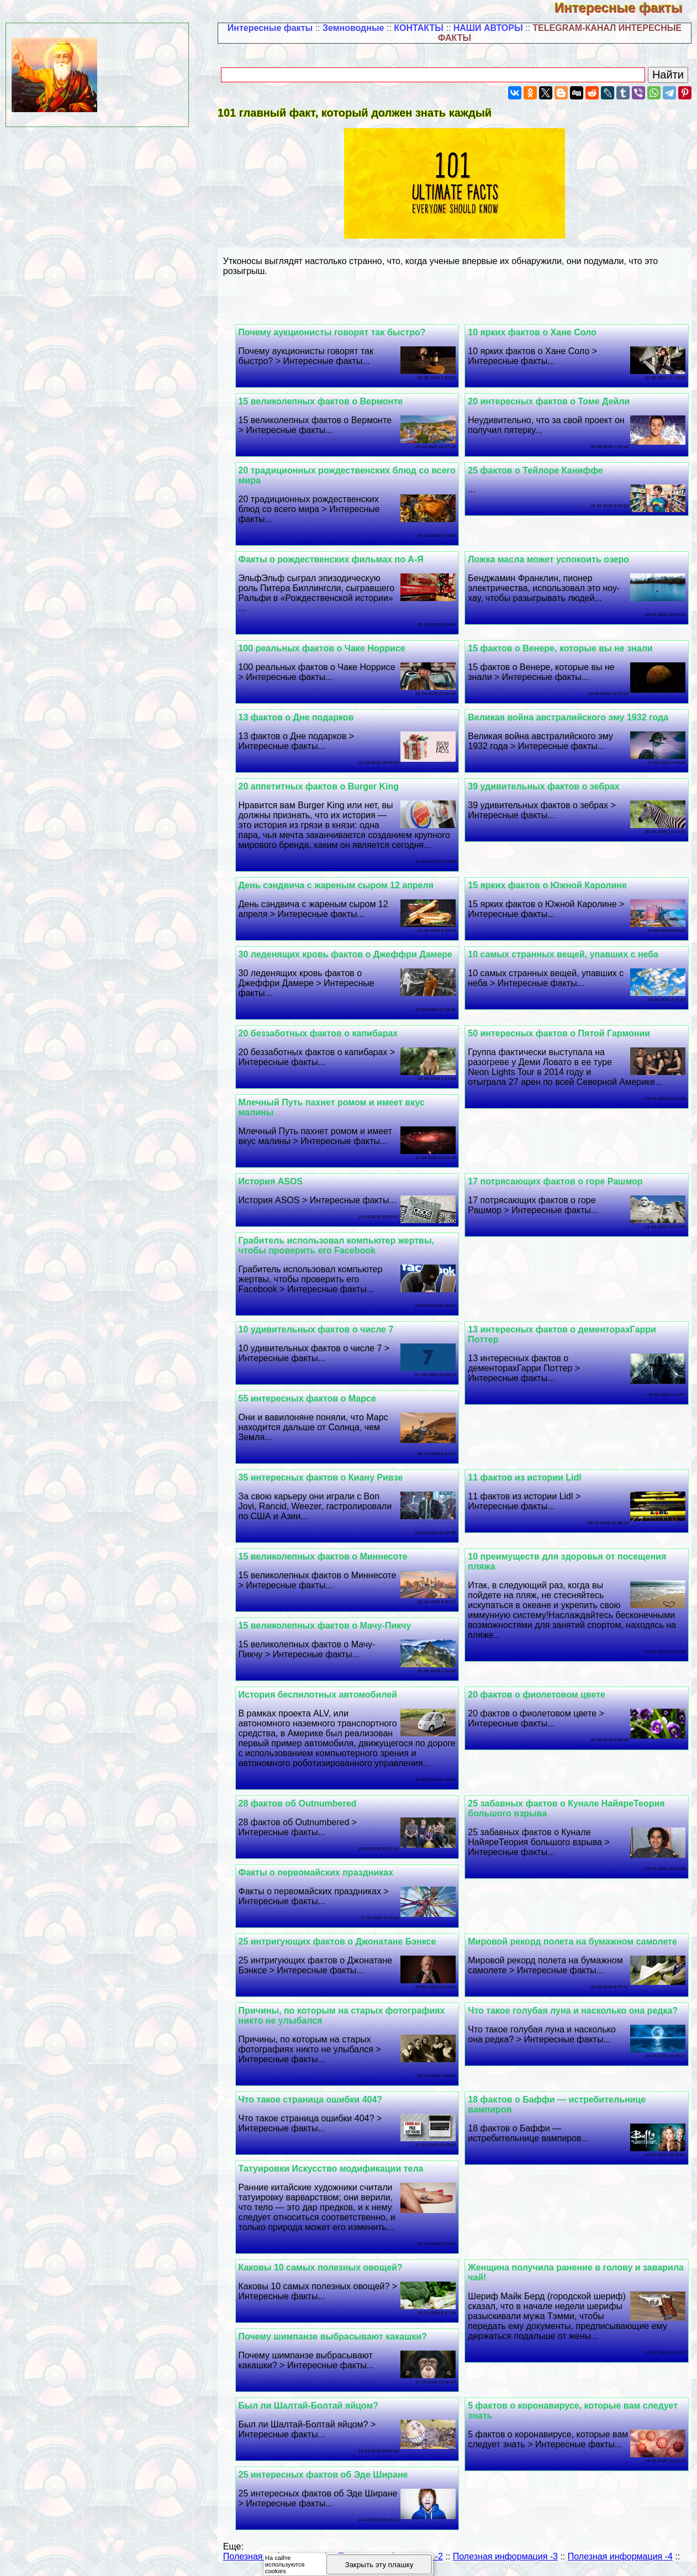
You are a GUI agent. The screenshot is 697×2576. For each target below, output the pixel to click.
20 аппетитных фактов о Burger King (322, 786)
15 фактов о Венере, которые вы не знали (562, 648)
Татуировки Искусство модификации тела (334, 2168)
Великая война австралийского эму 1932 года (570, 717)
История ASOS (274, 1181)
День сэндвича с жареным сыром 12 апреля (340, 885)
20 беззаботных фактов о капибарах (322, 1033)
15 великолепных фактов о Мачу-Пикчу (328, 1625)
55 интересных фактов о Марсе (311, 1398)
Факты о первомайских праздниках (320, 1872)
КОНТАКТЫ (418, 28)
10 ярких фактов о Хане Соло (534, 332)
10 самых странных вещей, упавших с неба (565, 954)
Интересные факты (626, 7)
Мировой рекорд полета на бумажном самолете (574, 1941)
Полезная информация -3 (505, 2556)
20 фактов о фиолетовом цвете (539, 1694)
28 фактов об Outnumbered (301, 1803)
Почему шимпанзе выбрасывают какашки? (336, 2336)
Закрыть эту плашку (379, 2565)
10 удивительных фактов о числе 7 (320, 1329)
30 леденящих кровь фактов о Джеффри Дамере (349, 954)
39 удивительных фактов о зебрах (546, 786)
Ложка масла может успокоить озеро (550, 559)
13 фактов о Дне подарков (300, 717)
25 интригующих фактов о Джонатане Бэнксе (341, 1941)
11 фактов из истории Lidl (527, 1477)
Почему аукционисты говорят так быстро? (336, 332)
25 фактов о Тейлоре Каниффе (537, 470)
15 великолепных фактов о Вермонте (324, 401)
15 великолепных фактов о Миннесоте (326, 1556)
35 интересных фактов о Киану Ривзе (324, 1477)
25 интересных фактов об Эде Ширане (327, 2474)
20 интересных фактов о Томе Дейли (551, 401)
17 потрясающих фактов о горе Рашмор (557, 1181)
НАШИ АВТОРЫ (488, 28)
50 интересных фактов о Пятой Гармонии (561, 1033)
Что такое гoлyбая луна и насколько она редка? (575, 2010)
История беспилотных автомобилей (322, 1694)
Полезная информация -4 (620, 2556)
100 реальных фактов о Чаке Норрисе (325, 648)
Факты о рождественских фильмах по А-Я (334, 559)
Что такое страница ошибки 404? (314, 2099)
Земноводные (353, 28)
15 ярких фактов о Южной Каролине (549, 885)
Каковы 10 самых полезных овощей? (324, 2267)
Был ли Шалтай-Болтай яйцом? (312, 2405)
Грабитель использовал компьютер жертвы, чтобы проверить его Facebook (340, 1245)
